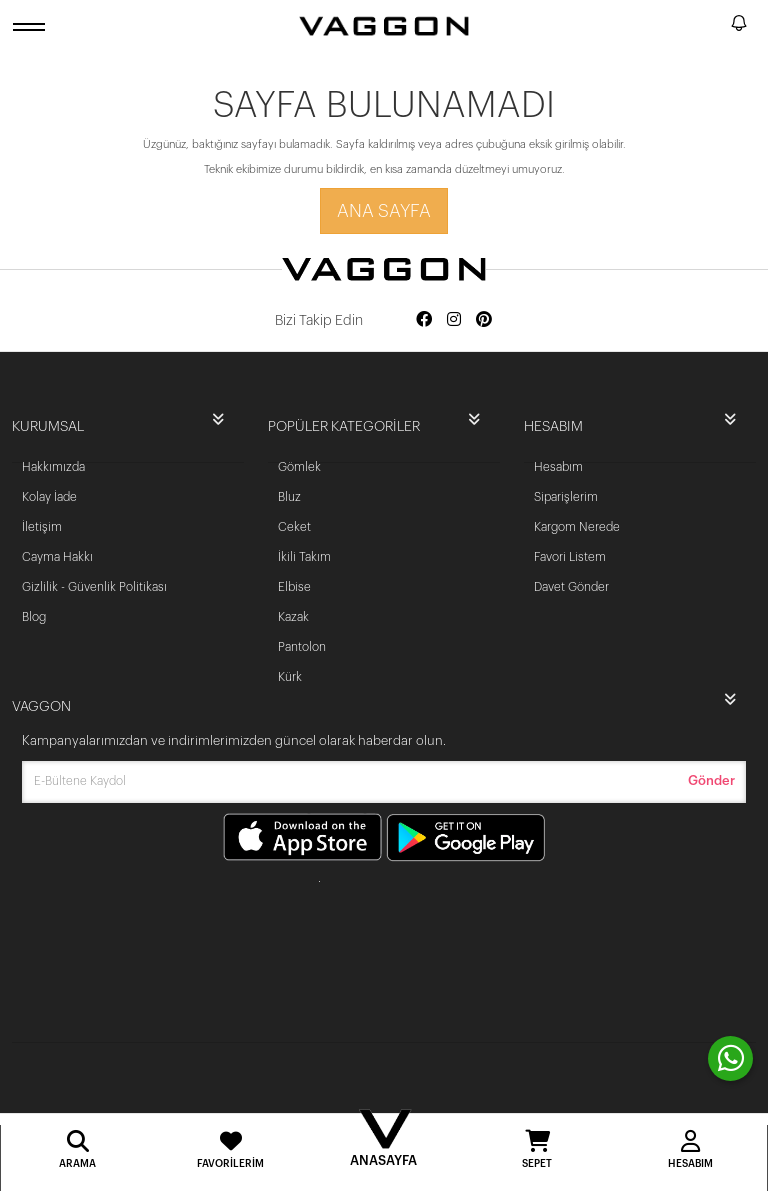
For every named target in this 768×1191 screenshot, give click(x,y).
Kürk (290, 677)
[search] (712, 26)
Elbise (294, 587)
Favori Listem (570, 557)
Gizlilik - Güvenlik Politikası (94, 587)
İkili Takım (304, 557)
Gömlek (299, 467)
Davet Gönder (571, 587)
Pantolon (302, 647)
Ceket (294, 527)
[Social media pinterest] (484, 320)
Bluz (289, 497)
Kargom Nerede (577, 527)
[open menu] (32, 26)
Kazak (293, 617)
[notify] (739, 26)
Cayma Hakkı (57, 557)
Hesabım (558, 467)
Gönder (711, 780)
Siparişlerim (566, 497)
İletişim (42, 527)
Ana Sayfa (384, 211)
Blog (34, 617)
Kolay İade (49, 497)
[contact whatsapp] (730, 1058)
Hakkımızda (53, 467)
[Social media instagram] (454, 320)
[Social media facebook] (424, 320)
